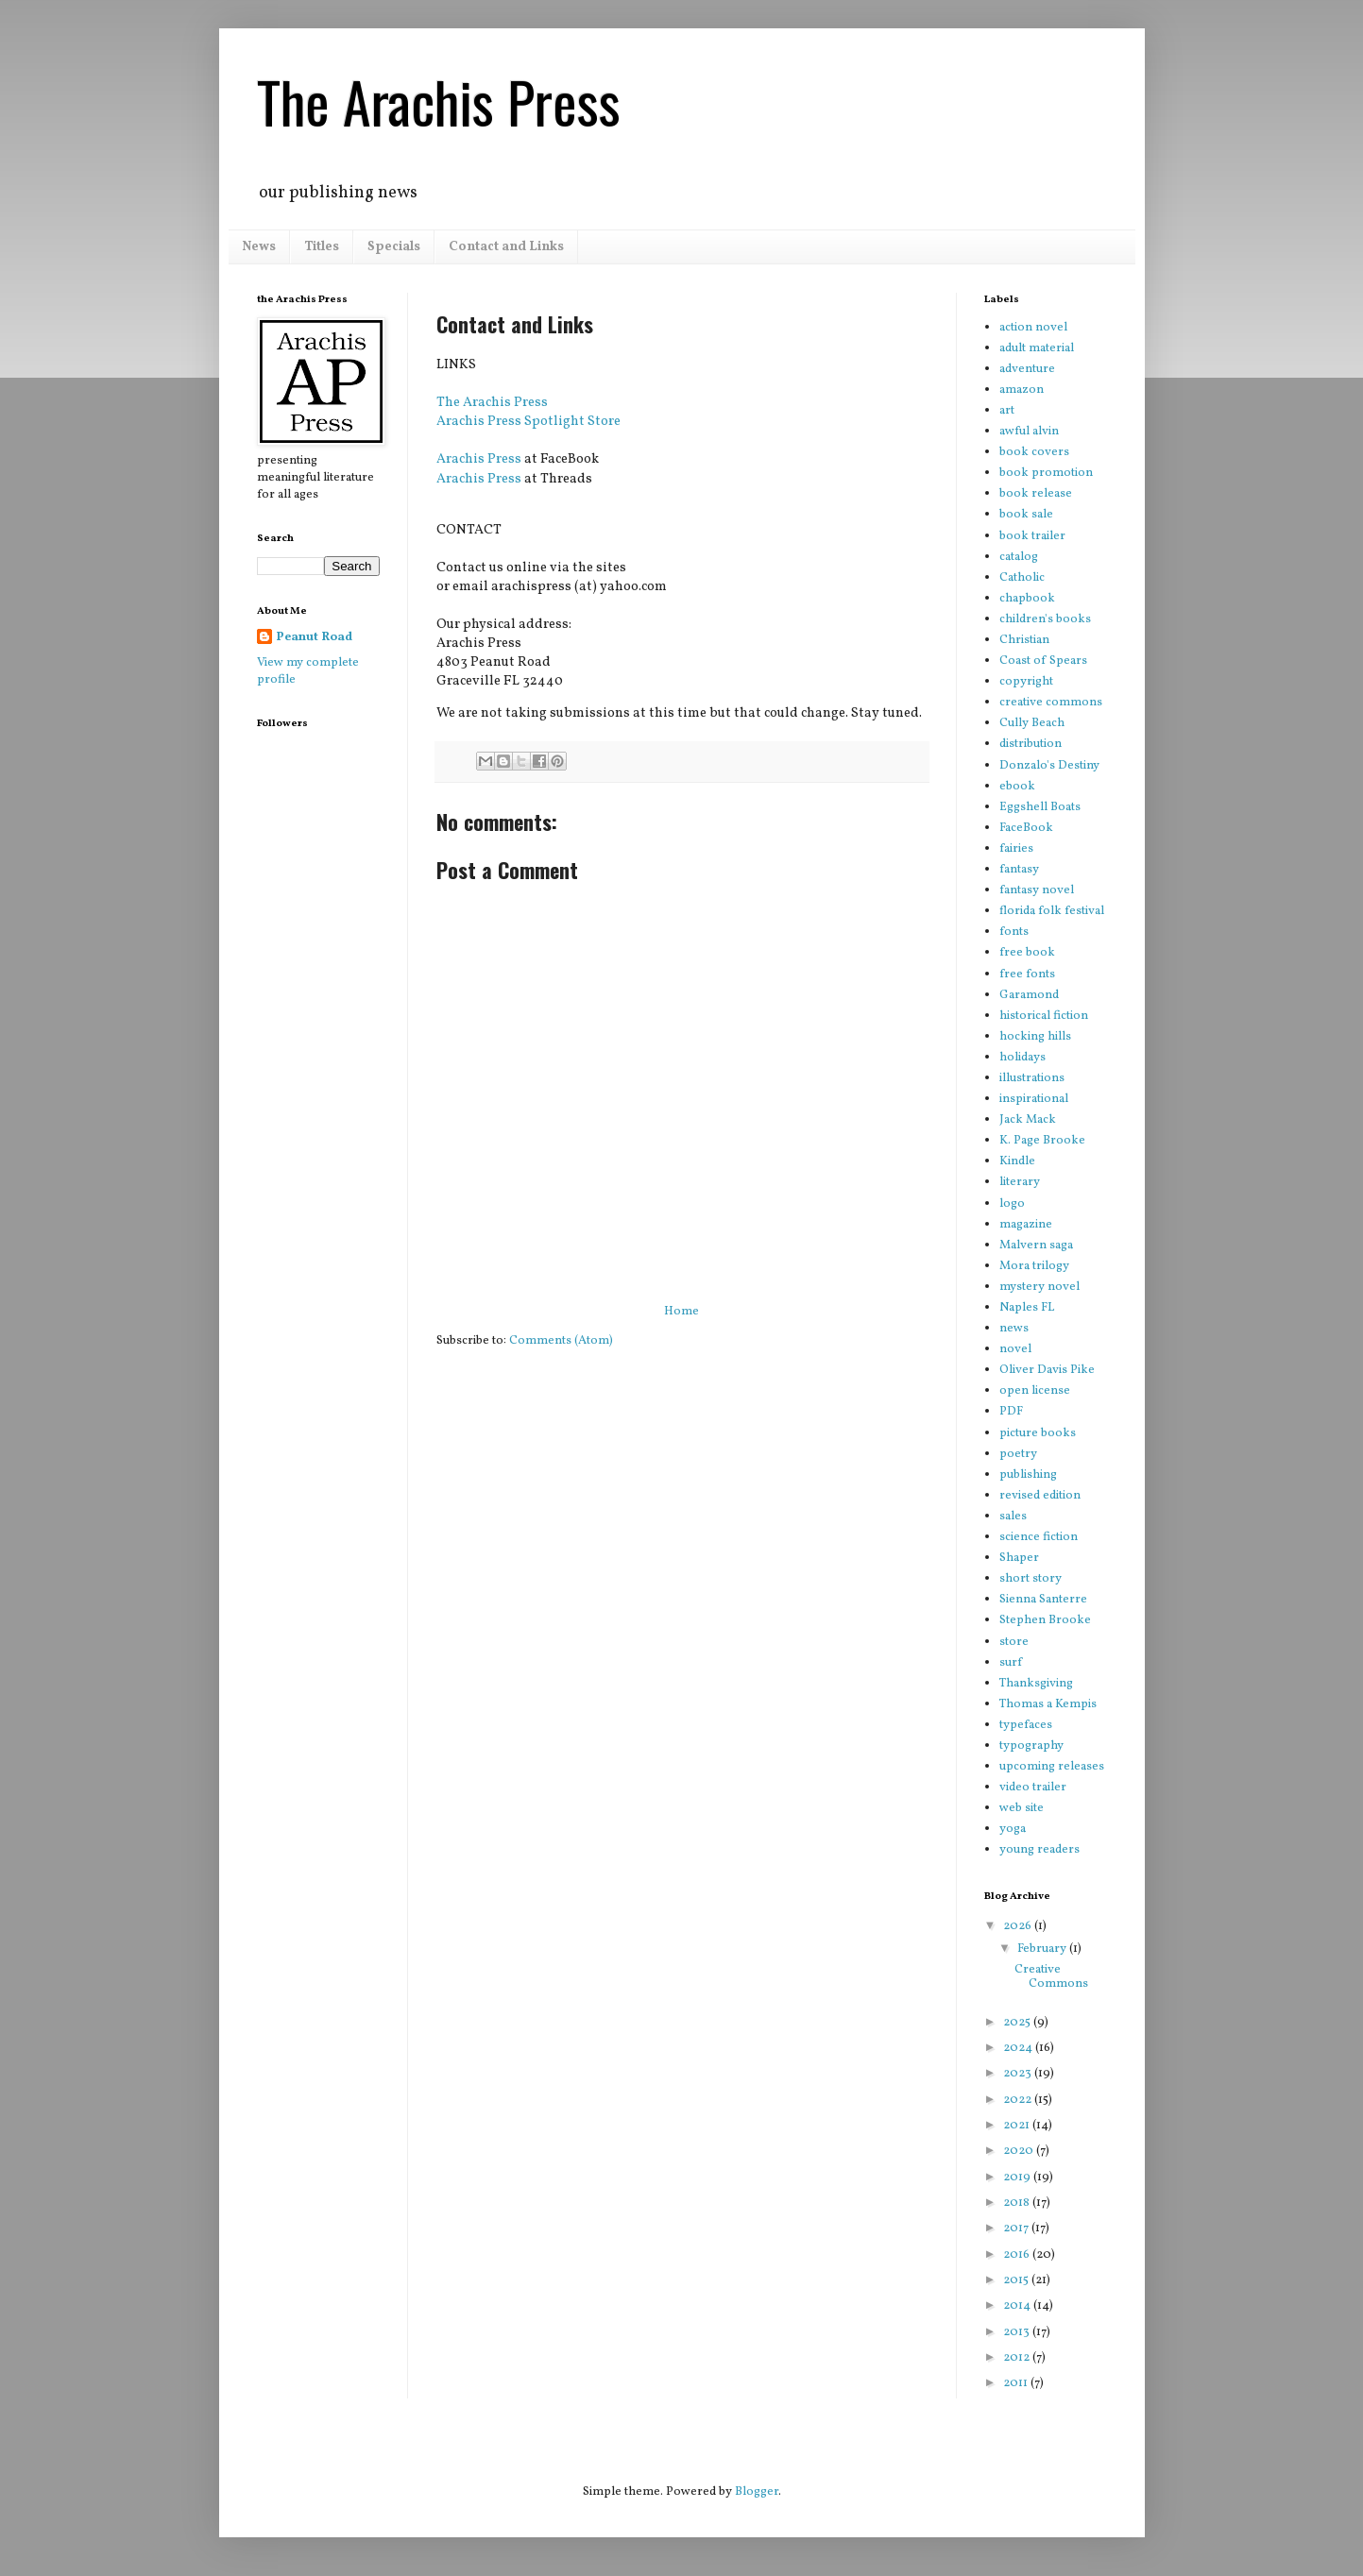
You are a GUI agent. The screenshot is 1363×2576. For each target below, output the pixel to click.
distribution (1030, 744)
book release (1035, 493)
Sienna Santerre (1043, 1599)
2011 (1017, 2383)
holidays (1022, 1057)
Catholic (1022, 577)
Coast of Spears (1043, 660)
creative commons (1050, 702)
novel (1015, 1349)
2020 (1019, 2151)
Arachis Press (478, 458)
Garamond (1029, 995)
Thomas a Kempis (1048, 1704)
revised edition (1040, 1495)
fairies (1016, 848)
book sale (1026, 514)
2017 (1017, 2228)
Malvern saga (1036, 1245)
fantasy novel (1036, 890)
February (1043, 1948)
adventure (1027, 369)
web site (1021, 1808)
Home (681, 1311)
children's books (1045, 619)
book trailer (1032, 536)
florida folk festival (1051, 911)
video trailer (1032, 1787)
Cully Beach (1032, 723)
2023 (1018, 2073)
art (1006, 410)
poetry (1018, 1454)
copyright (1026, 681)
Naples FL (1026, 1307)
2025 (1018, 2022)
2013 (1017, 2332)
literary (1019, 1182)
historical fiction (1043, 1016)
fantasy (1019, 869)
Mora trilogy (1034, 1266)
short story (1030, 1578)
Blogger (756, 2491)
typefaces (1025, 1725)
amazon (1021, 389)
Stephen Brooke (1045, 1620)
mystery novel (1039, 1287)
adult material (1036, 348)
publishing (1028, 1474)
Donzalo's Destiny (1049, 765)
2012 (1017, 2357)
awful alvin (1029, 431)
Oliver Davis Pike (1047, 1370)
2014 (1018, 2305)
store (1014, 1642)
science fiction (1038, 1537)
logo (1012, 1203)
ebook (1017, 786)
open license (1034, 1390)
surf (1010, 1662)
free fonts (1027, 974)
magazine (1025, 1224)
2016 (1017, 2254)
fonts (1014, 932)
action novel (1033, 327)
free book (1027, 952)
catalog (1018, 557)
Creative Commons (1051, 1977)
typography (1031, 1745)
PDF (1011, 1411)
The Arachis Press (439, 101)
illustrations (1032, 1078)
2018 (1017, 2203)
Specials (393, 247)
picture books (1037, 1433)
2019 (1018, 2177)
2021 (1017, 2125)
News (259, 247)
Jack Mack (1027, 1119)
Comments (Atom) (561, 1340)
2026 (1018, 1926)
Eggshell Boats (1040, 807)
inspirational (1033, 1099)
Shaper (1019, 1558)
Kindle (1017, 1161)
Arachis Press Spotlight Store (528, 421)
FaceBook (1026, 828)
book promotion (1046, 473)
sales (1013, 1516)
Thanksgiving (1036, 1683)
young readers (1039, 1849)
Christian (1024, 640)
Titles (321, 247)
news (1014, 1328)
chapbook (1027, 598)
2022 (1018, 2100)
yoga (1012, 1829)
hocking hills (1035, 1036)
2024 (1019, 2048)
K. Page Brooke (1042, 1140)
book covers (1034, 452)
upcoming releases (1051, 1766)
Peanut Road (314, 637)
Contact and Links (506, 247)
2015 (1017, 2280)
